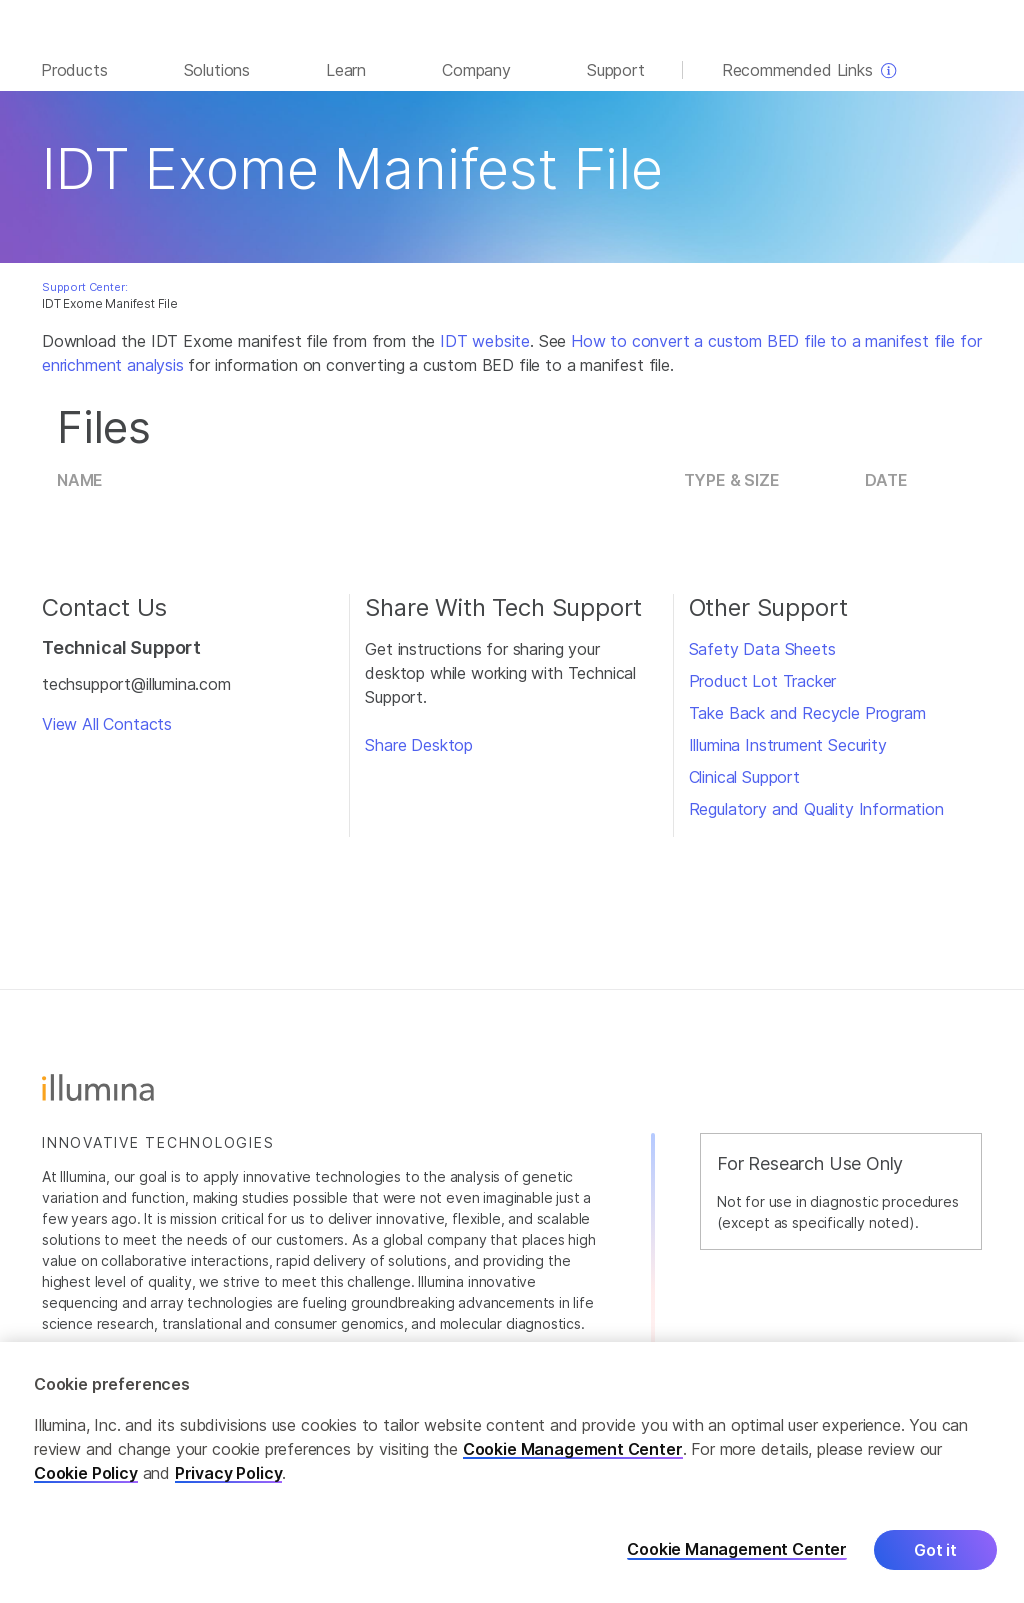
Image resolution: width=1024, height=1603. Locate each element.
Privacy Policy (229, 1473)
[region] (512, 1472)
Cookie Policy (86, 1473)
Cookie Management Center (573, 1449)
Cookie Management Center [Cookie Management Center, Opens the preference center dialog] (737, 1549)
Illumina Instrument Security (788, 755)
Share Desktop (419, 755)
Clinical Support (744, 787)
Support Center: (84, 297)
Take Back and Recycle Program (807, 723)
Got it (935, 1550)
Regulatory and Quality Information (816, 819)
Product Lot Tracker (763, 691)
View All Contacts (107, 734)
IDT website (485, 351)
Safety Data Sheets (762, 659)
